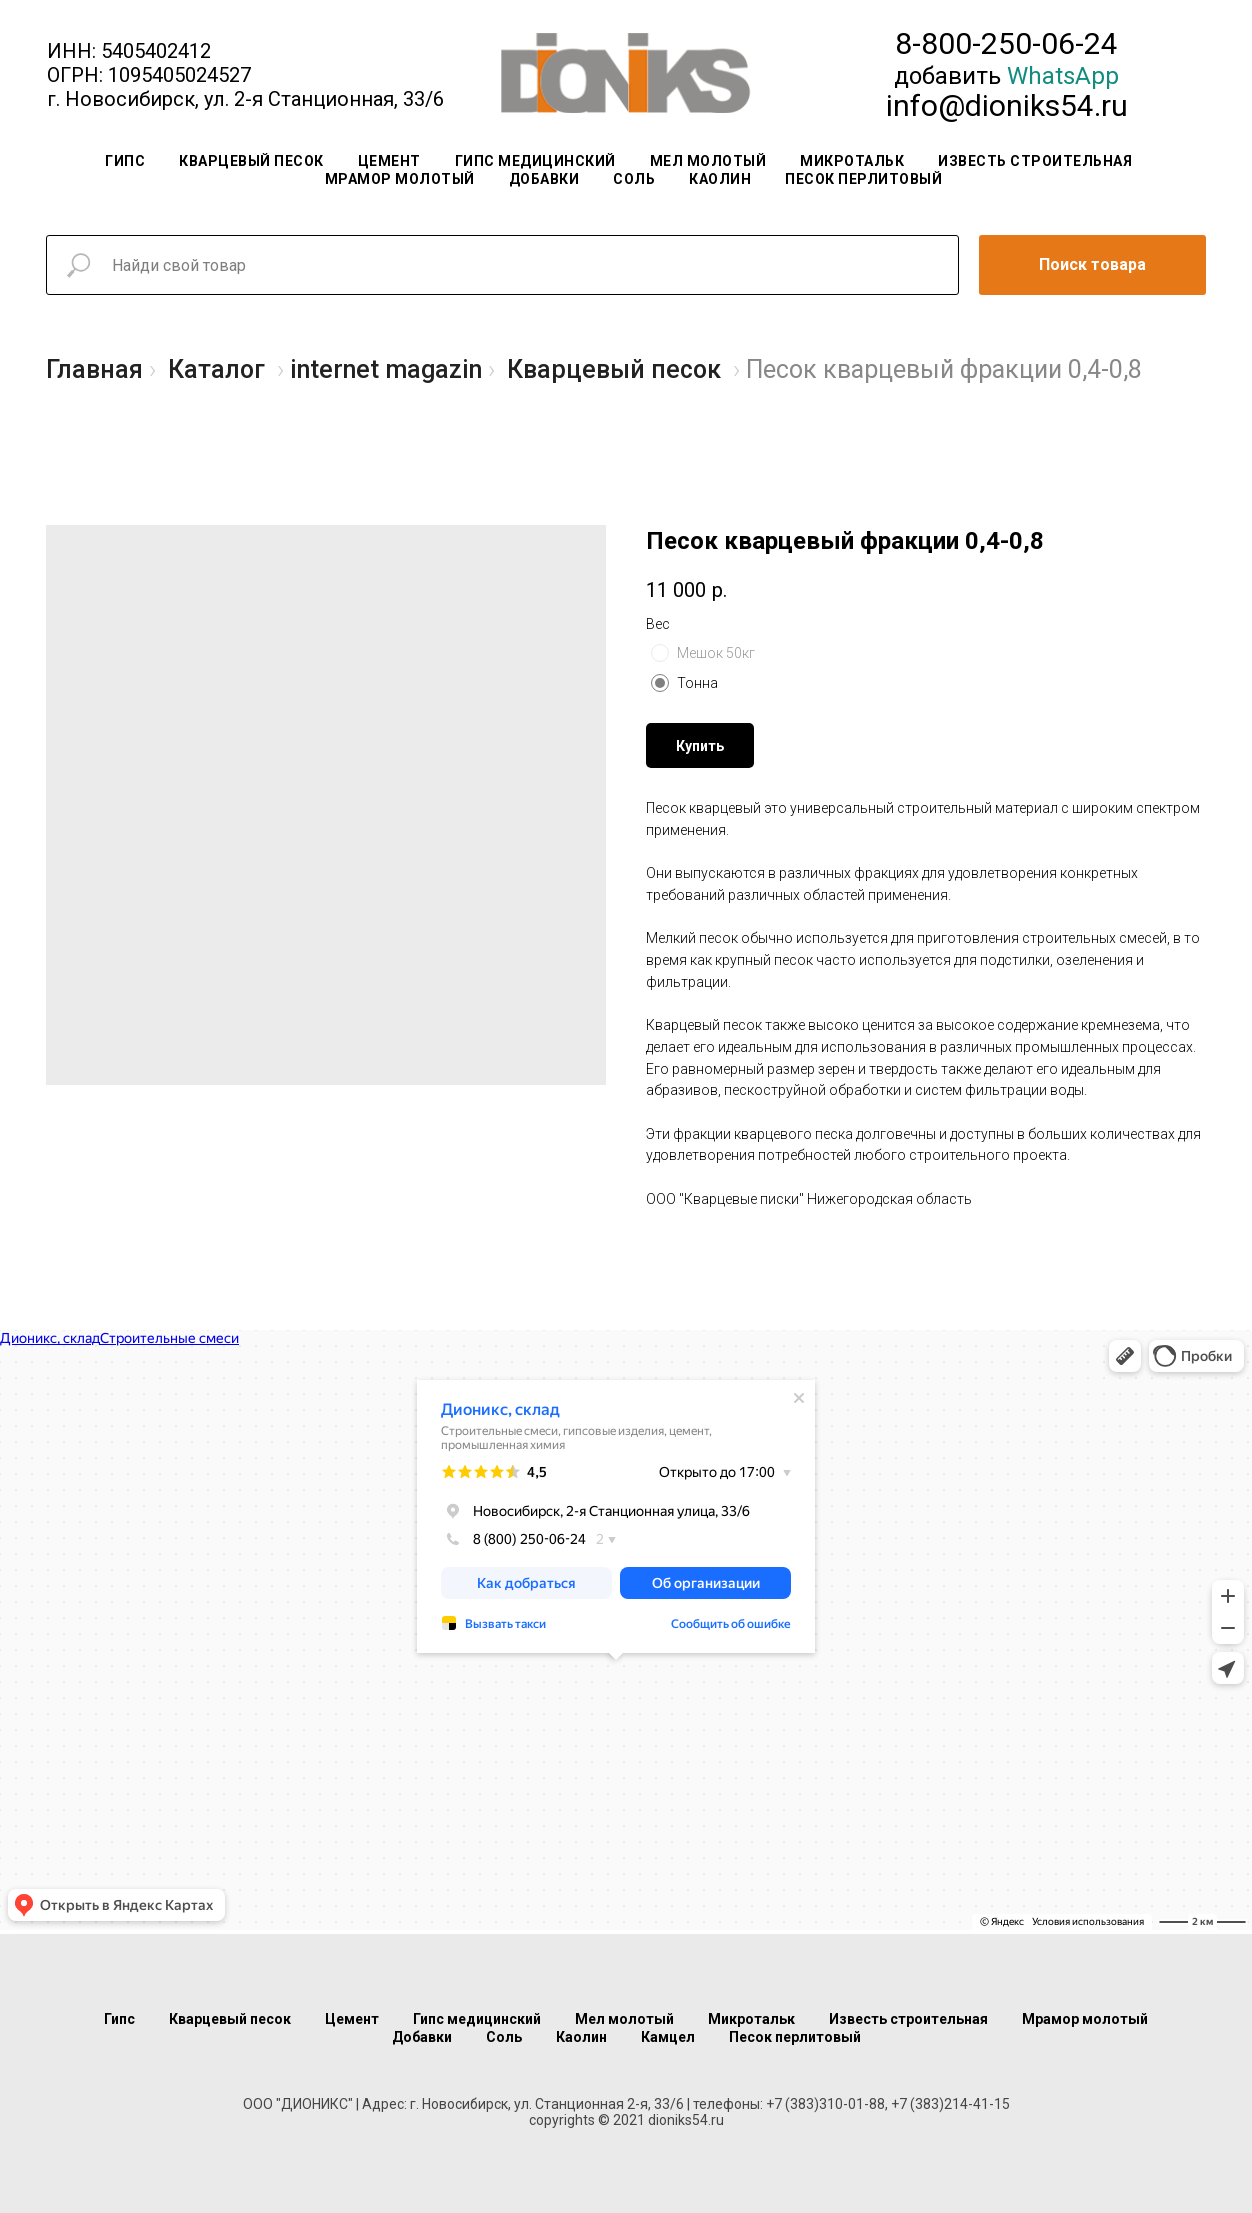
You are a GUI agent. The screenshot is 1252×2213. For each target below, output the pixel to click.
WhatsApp (1063, 76)
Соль (634, 179)
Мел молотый (708, 161)
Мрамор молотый (400, 179)
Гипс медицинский (535, 161)
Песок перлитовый (863, 179)
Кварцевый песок (251, 161)
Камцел (668, 2037)
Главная (94, 369)
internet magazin (386, 369)
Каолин (720, 179)
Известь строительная (1035, 161)
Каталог (216, 369)
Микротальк (852, 161)
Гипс (125, 161)
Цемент (389, 161)
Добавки (544, 179)
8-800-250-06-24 (1006, 43)
